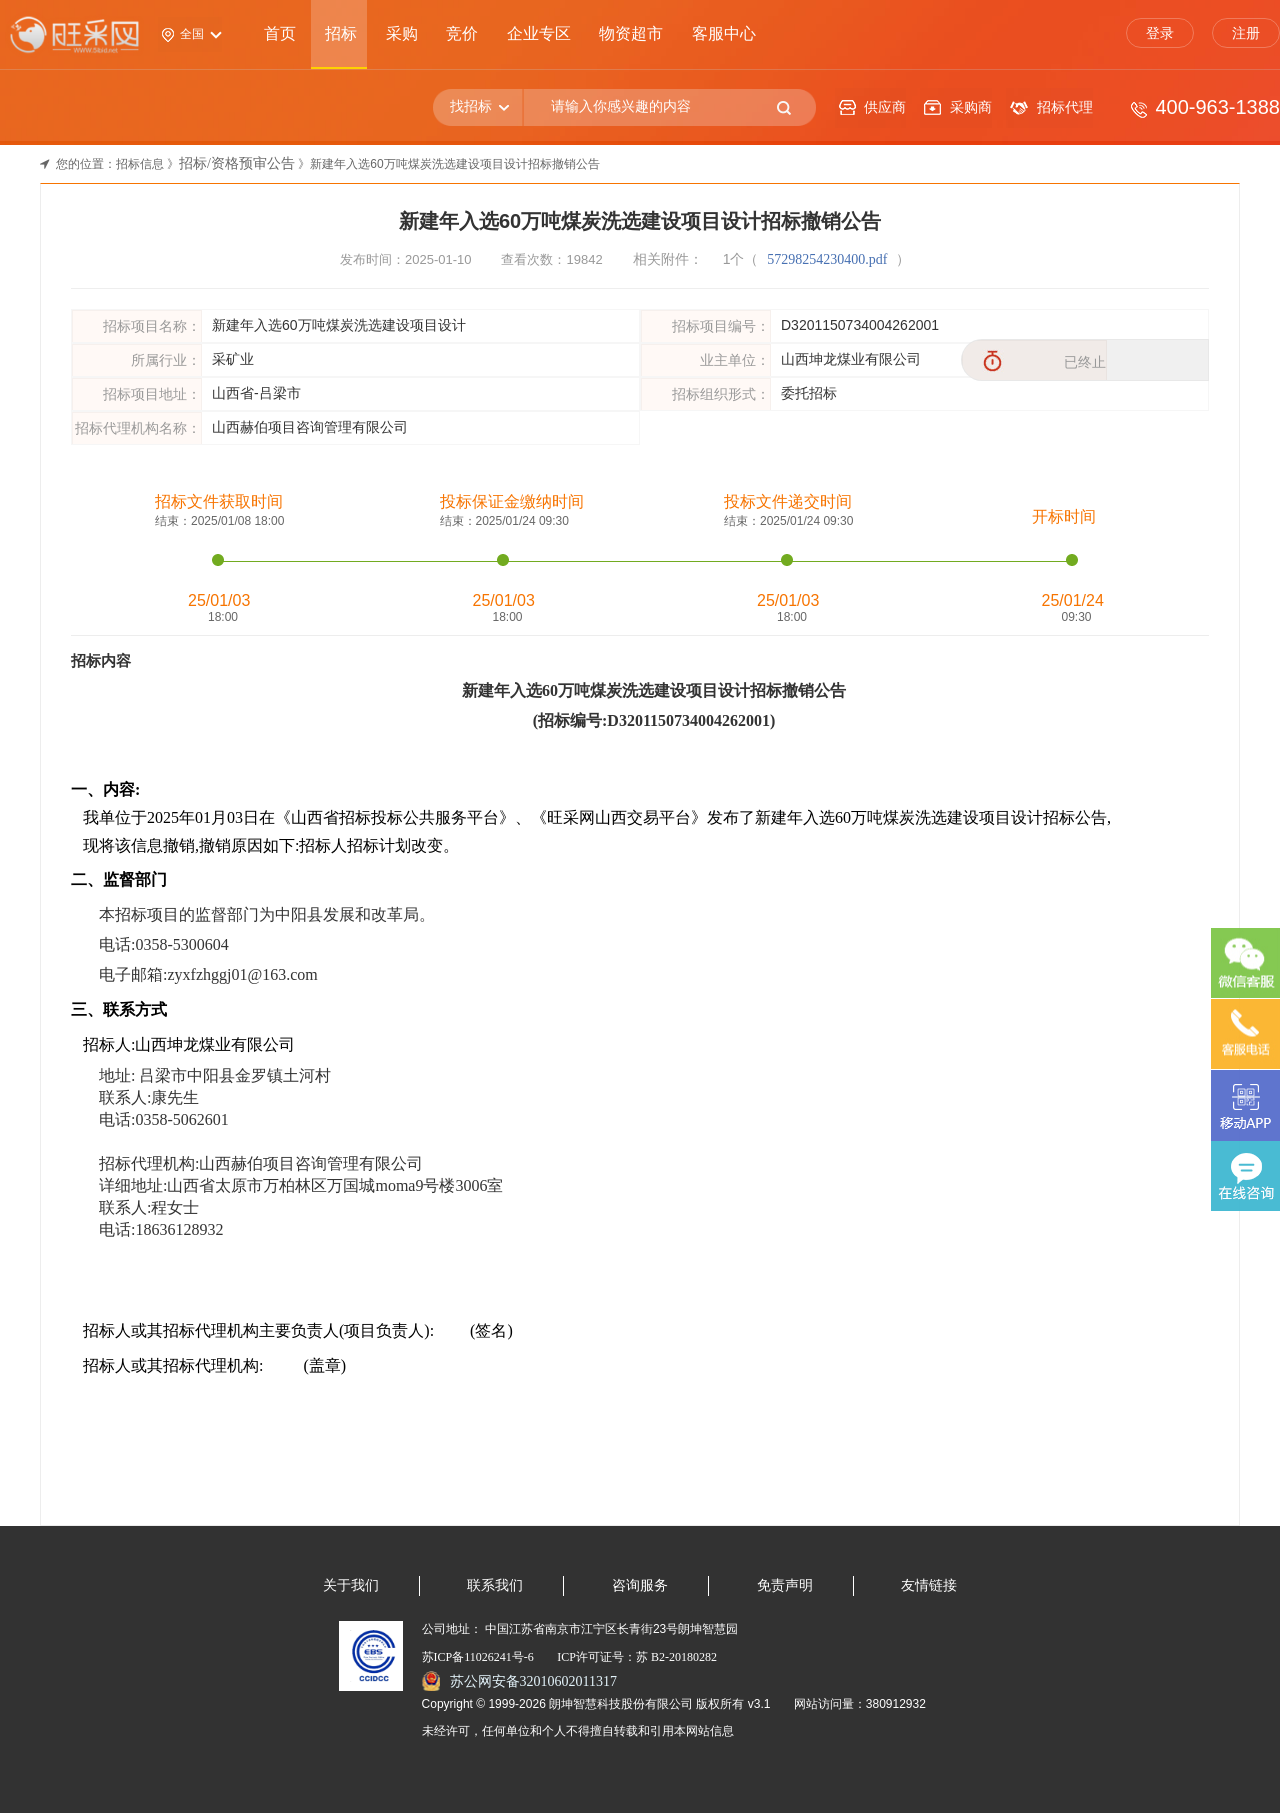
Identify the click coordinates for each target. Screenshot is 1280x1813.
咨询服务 (640, 1585)
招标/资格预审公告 (237, 163)
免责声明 (785, 1585)
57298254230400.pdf (829, 259)
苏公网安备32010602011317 (533, 1681)
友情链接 (929, 1585)
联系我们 (495, 1585)
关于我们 (351, 1585)
